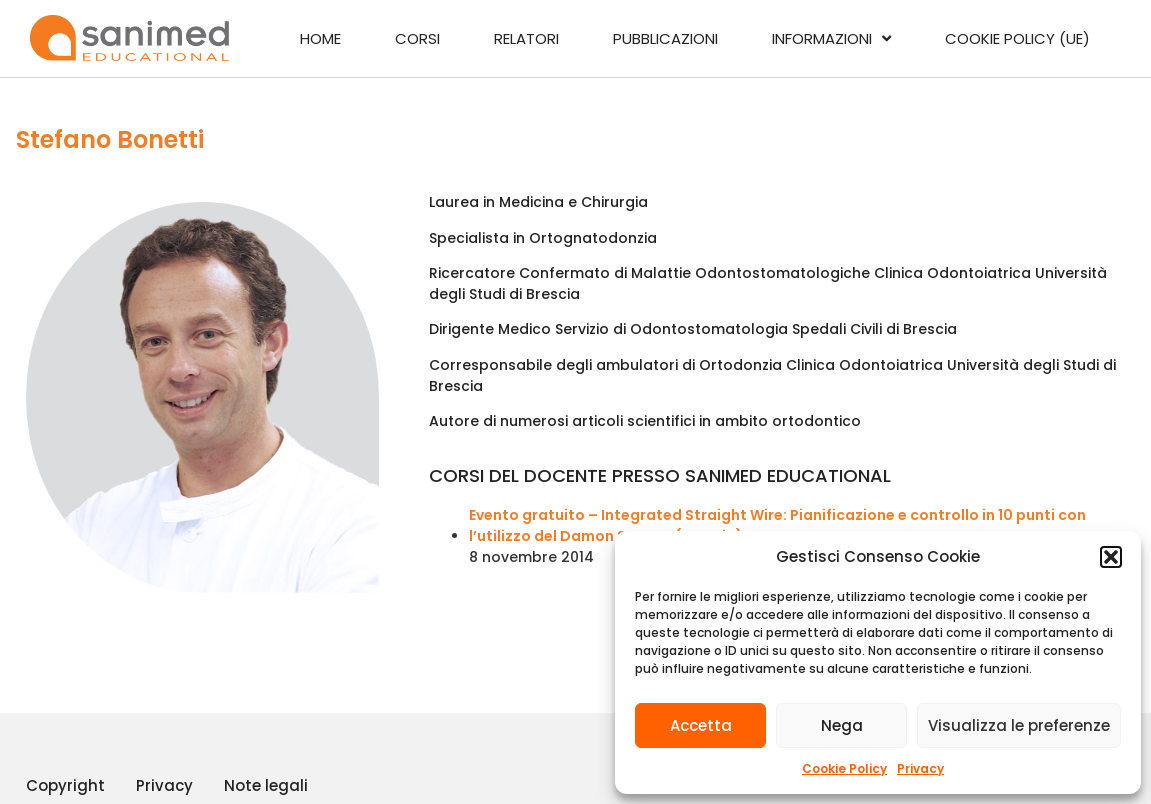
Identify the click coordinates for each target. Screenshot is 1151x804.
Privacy (920, 768)
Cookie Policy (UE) (1017, 38)
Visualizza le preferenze (1019, 725)
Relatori (526, 38)
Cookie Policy (844, 768)
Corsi (417, 38)
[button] (1111, 557)
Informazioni (831, 38)
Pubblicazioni (665, 38)
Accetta (701, 725)
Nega (842, 725)
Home (320, 38)
